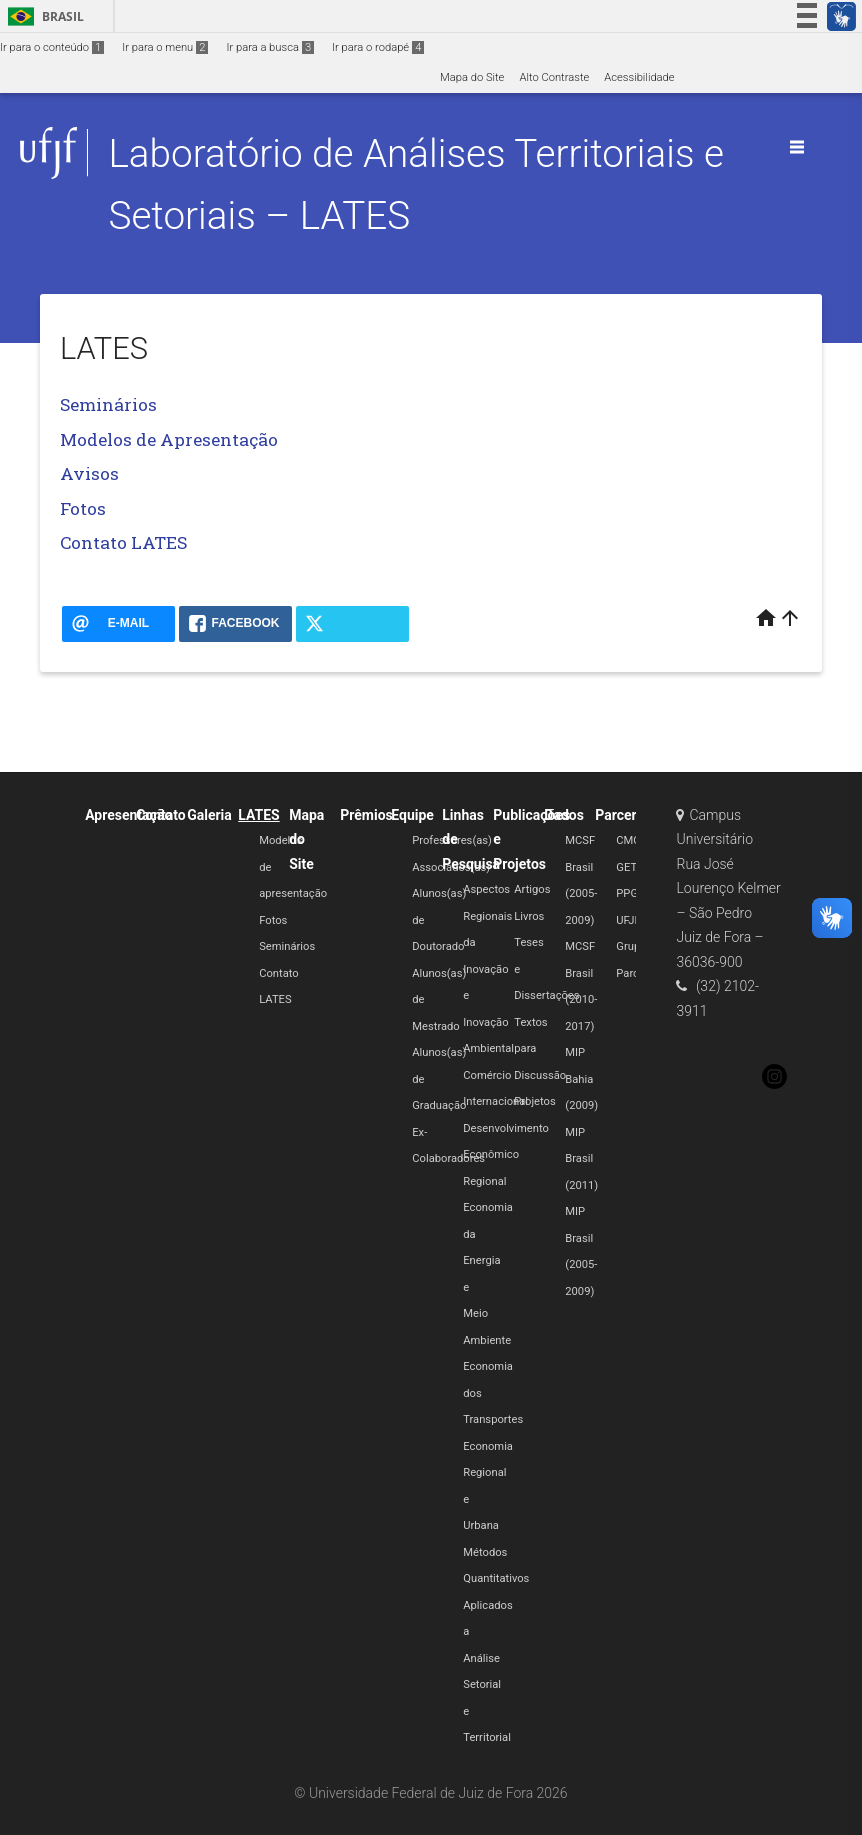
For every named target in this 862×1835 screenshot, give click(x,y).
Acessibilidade (639, 77)
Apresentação (128, 815)
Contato (161, 815)
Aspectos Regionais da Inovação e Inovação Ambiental (488, 969)
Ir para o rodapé (378, 47)
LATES (258, 815)
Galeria (209, 815)
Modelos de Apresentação (169, 439)
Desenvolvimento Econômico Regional (506, 1155)
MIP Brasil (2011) (581, 1159)
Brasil (42, 16)
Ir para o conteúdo (52, 47)
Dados (564, 815)
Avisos (89, 473)
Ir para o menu (165, 47)
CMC (628, 840)
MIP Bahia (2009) (581, 1079)
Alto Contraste (554, 77)
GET (626, 867)
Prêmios (366, 815)
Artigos (532, 889)
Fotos (83, 508)
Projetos (534, 1101)
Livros (529, 916)
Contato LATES (123, 542)
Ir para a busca (270, 47)
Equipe (412, 815)
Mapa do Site (472, 77)
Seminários (108, 404)
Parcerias (625, 815)
